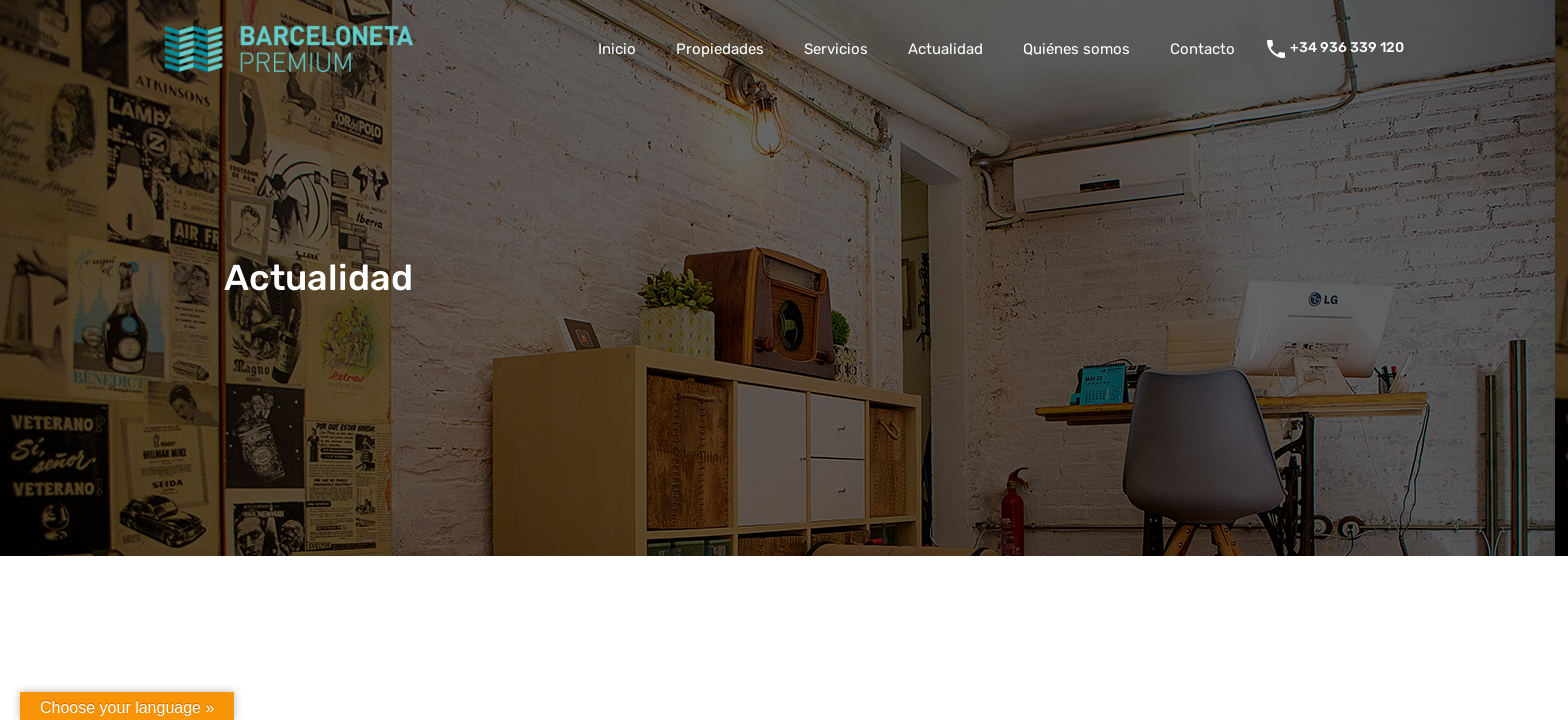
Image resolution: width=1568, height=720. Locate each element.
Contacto (1202, 49)
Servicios (836, 49)
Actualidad (945, 49)
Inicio (617, 49)
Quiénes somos (1076, 49)
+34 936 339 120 (1347, 48)
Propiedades (720, 49)
